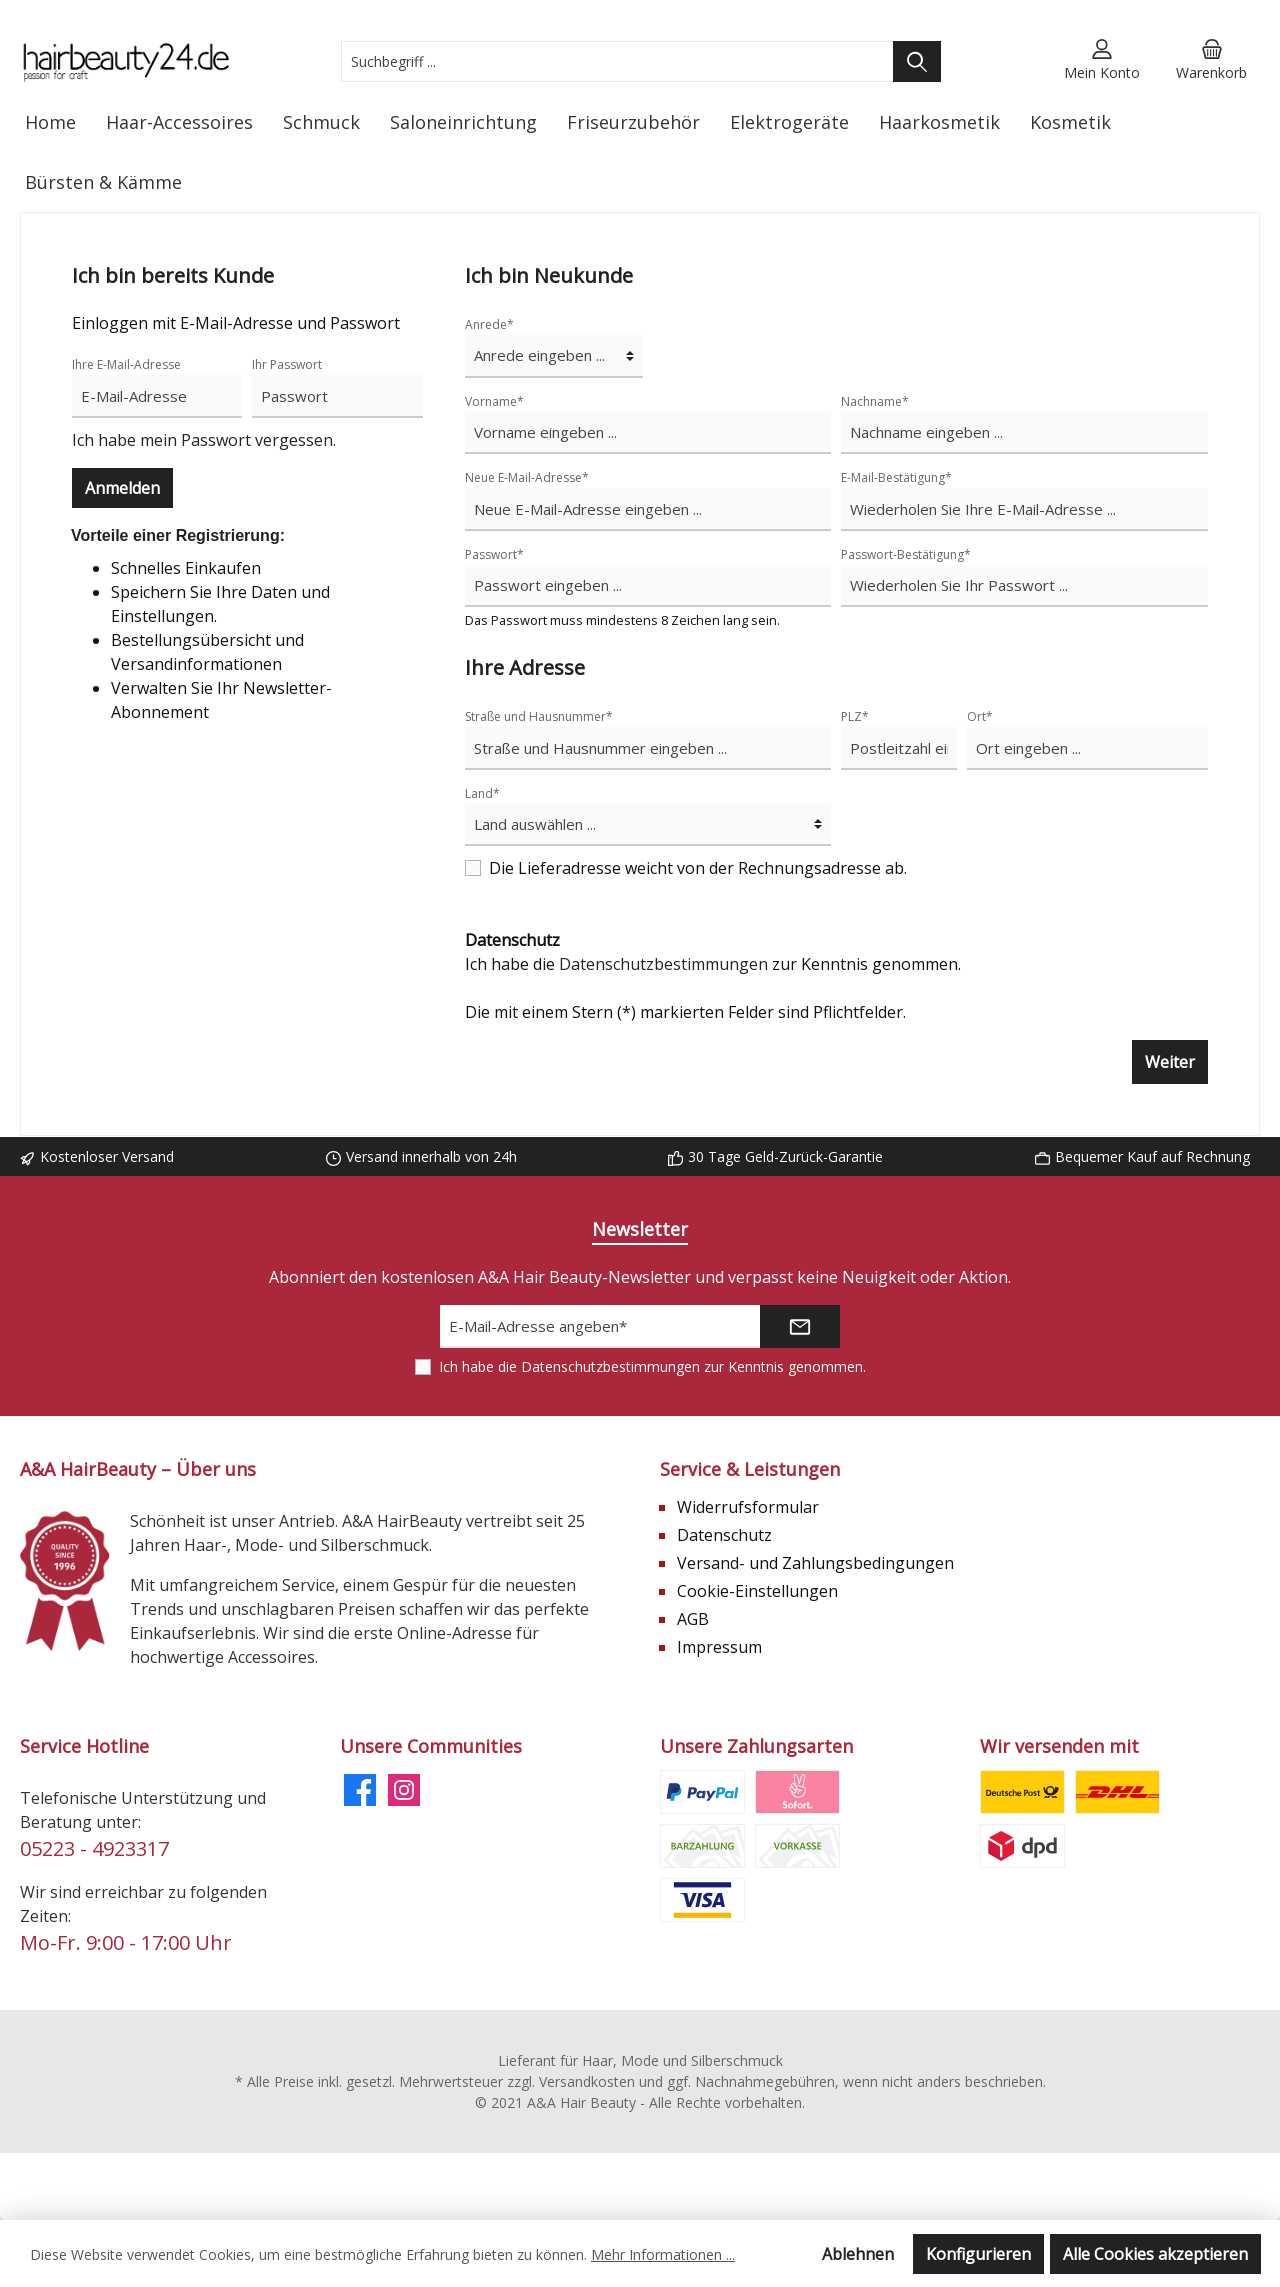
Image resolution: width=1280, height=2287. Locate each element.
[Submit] (800, 1326)
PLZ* (855, 716)
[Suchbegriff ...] (617, 61)
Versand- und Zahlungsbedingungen (815, 1563)
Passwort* (494, 554)
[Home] (50, 122)
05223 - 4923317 (94, 1848)
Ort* (980, 716)
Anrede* (489, 324)
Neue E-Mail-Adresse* (527, 477)
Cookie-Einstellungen (757, 1591)
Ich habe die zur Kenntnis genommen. (713, 952)
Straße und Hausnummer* (539, 716)
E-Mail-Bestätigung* (896, 477)
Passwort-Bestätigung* (906, 554)
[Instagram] (404, 1790)
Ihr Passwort (287, 364)
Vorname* (494, 401)
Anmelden (122, 488)
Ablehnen (858, 2254)
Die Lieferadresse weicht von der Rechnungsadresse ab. (698, 868)
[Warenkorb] (1211, 61)
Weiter (1170, 1062)
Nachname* (875, 401)
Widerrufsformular (748, 1507)
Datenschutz (724, 1535)
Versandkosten (587, 2081)
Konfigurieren (978, 2254)
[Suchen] (917, 61)
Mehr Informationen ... (663, 2254)
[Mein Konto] (1102, 61)
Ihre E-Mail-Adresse (126, 364)
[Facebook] (360, 1790)
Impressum (719, 1647)
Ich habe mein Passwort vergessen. (204, 440)
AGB (693, 1619)
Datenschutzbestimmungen (663, 964)
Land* (482, 793)
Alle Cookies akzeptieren (1155, 2254)
